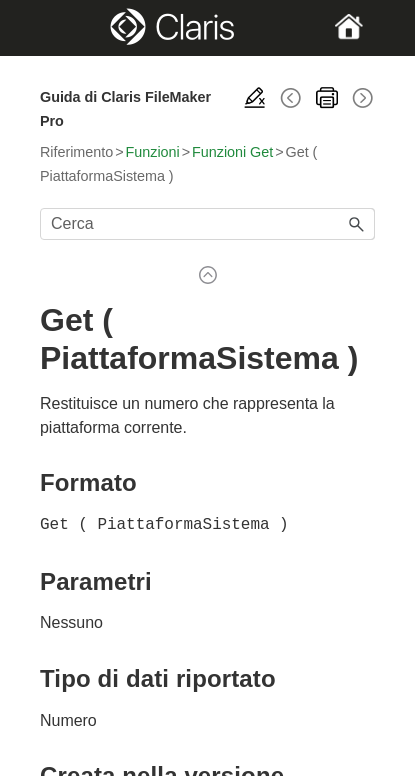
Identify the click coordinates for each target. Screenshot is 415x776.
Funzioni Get (232, 152)
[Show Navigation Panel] (55, 28)
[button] (357, 224)
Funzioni (153, 152)
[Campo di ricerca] (207, 224)
